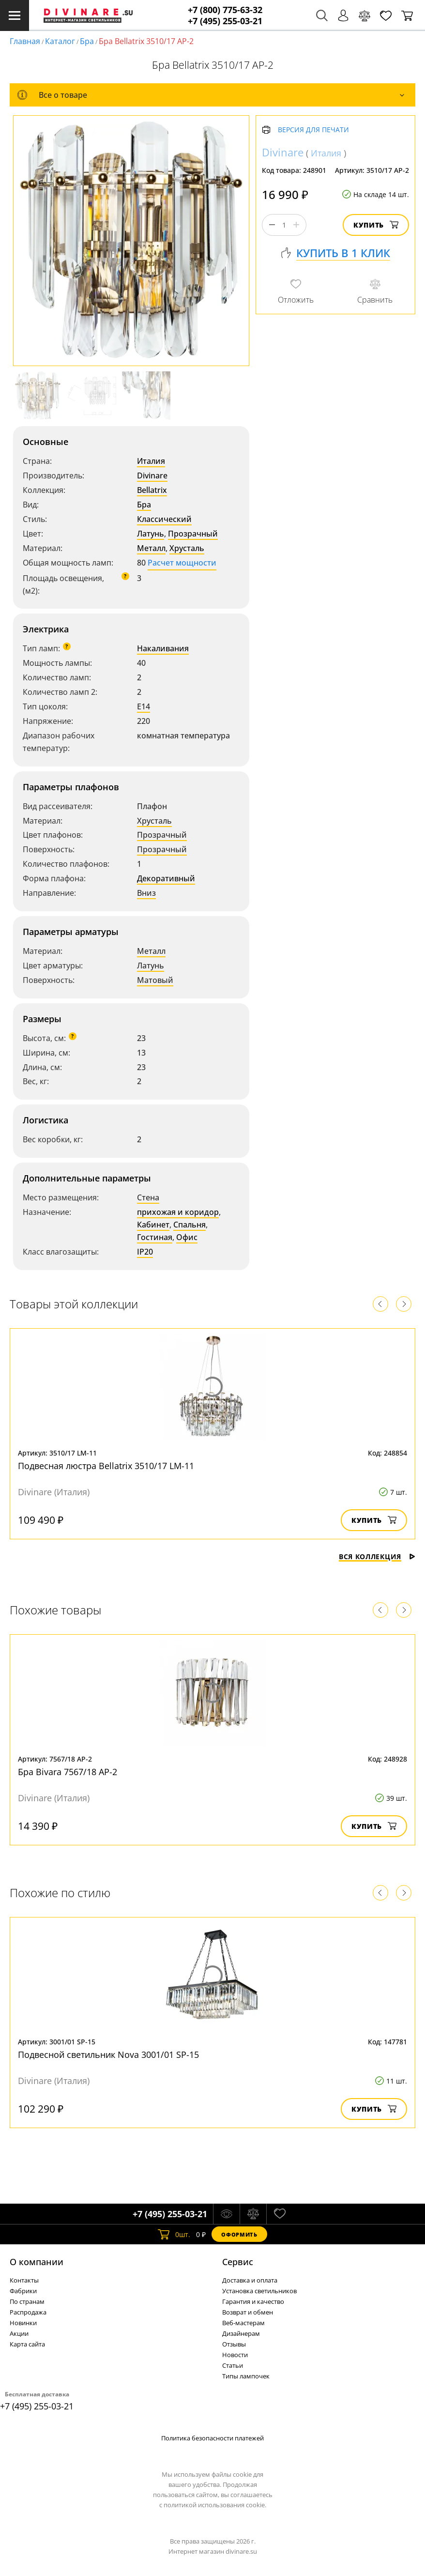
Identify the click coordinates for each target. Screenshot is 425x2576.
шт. (174, 2234)
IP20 (145, 1251)
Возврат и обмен (247, 2312)
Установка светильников (259, 2290)
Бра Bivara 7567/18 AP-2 (67, 1772)
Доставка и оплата (249, 2280)
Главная (25, 41)
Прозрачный (193, 533)
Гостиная (154, 1237)
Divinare (152, 475)
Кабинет (153, 1224)
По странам (27, 2301)
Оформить (239, 2234)
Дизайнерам (241, 2333)
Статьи (232, 2365)
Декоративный (166, 878)
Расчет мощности (182, 562)
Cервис (237, 2262)
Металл (151, 548)
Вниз (146, 893)
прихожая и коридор (178, 1212)
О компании (36, 2262)
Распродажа (28, 2312)
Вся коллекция (377, 1556)
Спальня (189, 1224)
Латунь (150, 533)
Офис (186, 1237)
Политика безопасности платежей (212, 2438)
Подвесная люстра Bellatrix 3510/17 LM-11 (106, 1466)
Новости (235, 2354)
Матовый (155, 980)
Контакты (24, 2280)
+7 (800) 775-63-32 (225, 9)
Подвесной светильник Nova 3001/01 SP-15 (108, 2054)
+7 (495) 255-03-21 (225, 21)
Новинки (23, 2322)
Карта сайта (27, 2344)
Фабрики (23, 2290)
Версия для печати (313, 130)
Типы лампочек (246, 2376)
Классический (164, 519)
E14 (143, 706)
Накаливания (163, 648)
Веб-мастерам (243, 2322)
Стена (148, 1197)
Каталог (60, 41)
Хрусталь (186, 548)
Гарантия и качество (253, 2301)
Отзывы (234, 2344)
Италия (151, 461)
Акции (19, 2333)
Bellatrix (152, 490)
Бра (87, 41)
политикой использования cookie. (215, 2504)
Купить (375, 225)
